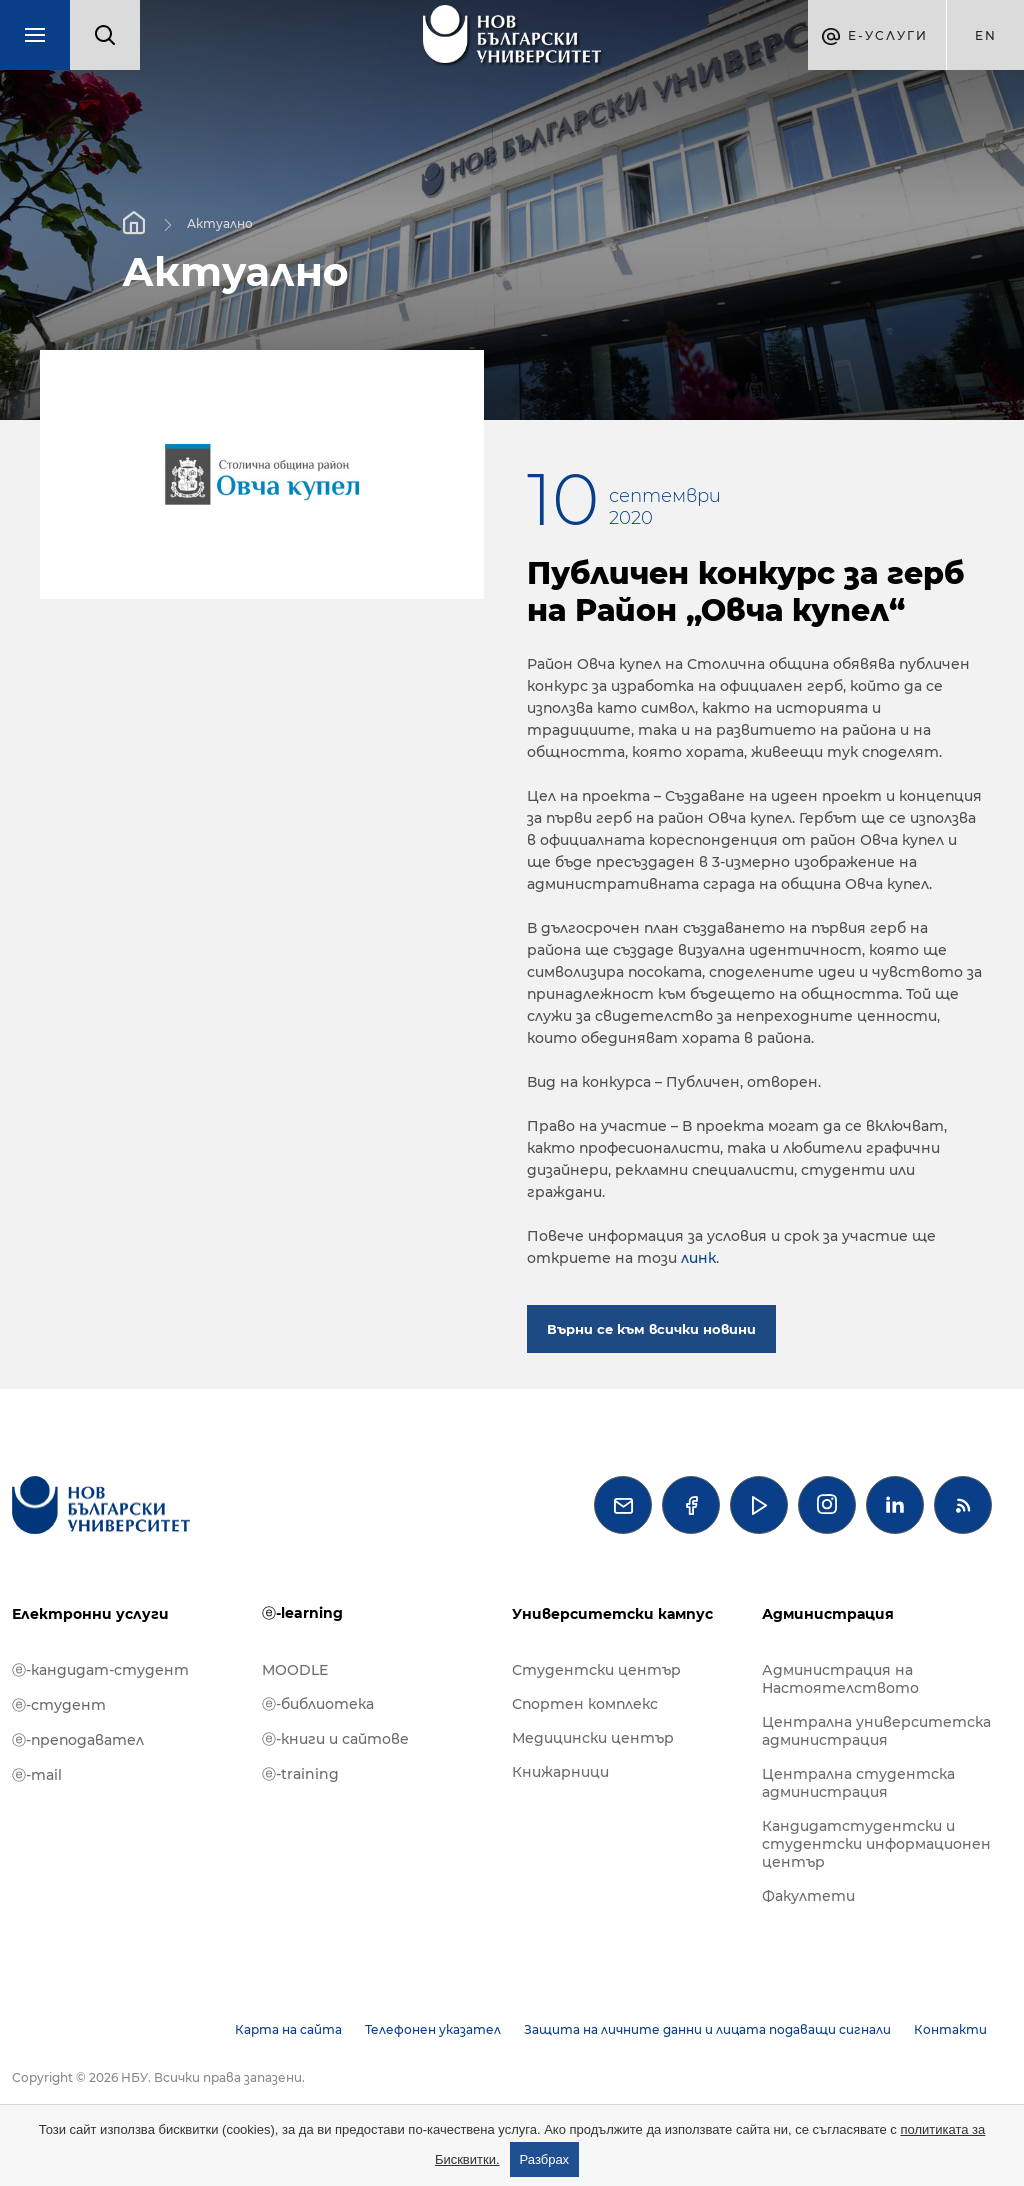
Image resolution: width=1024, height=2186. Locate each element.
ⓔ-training (300, 1774)
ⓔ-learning (302, 1613)
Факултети (808, 1896)
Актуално (220, 222)
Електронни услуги (90, 1614)
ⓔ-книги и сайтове (335, 1739)
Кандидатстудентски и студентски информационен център (876, 1844)
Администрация (828, 1614)
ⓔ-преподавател (78, 1740)
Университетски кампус (612, 1614)
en (986, 35)
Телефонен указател (433, 2029)
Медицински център (593, 1738)
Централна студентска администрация (858, 1783)
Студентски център (596, 1670)
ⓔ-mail (37, 1775)
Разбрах (545, 2159)
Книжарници (560, 1772)
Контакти (950, 2029)
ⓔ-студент (59, 1705)
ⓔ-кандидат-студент (100, 1670)
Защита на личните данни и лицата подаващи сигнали (707, 2029)
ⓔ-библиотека (318, 1704)
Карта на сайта (288, 2029)
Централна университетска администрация (876, 1731)
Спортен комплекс (585, 1704)
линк (698, 1258)
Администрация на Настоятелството (840, 1679)
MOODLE (295, 1670)
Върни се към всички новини (651, 1329)
